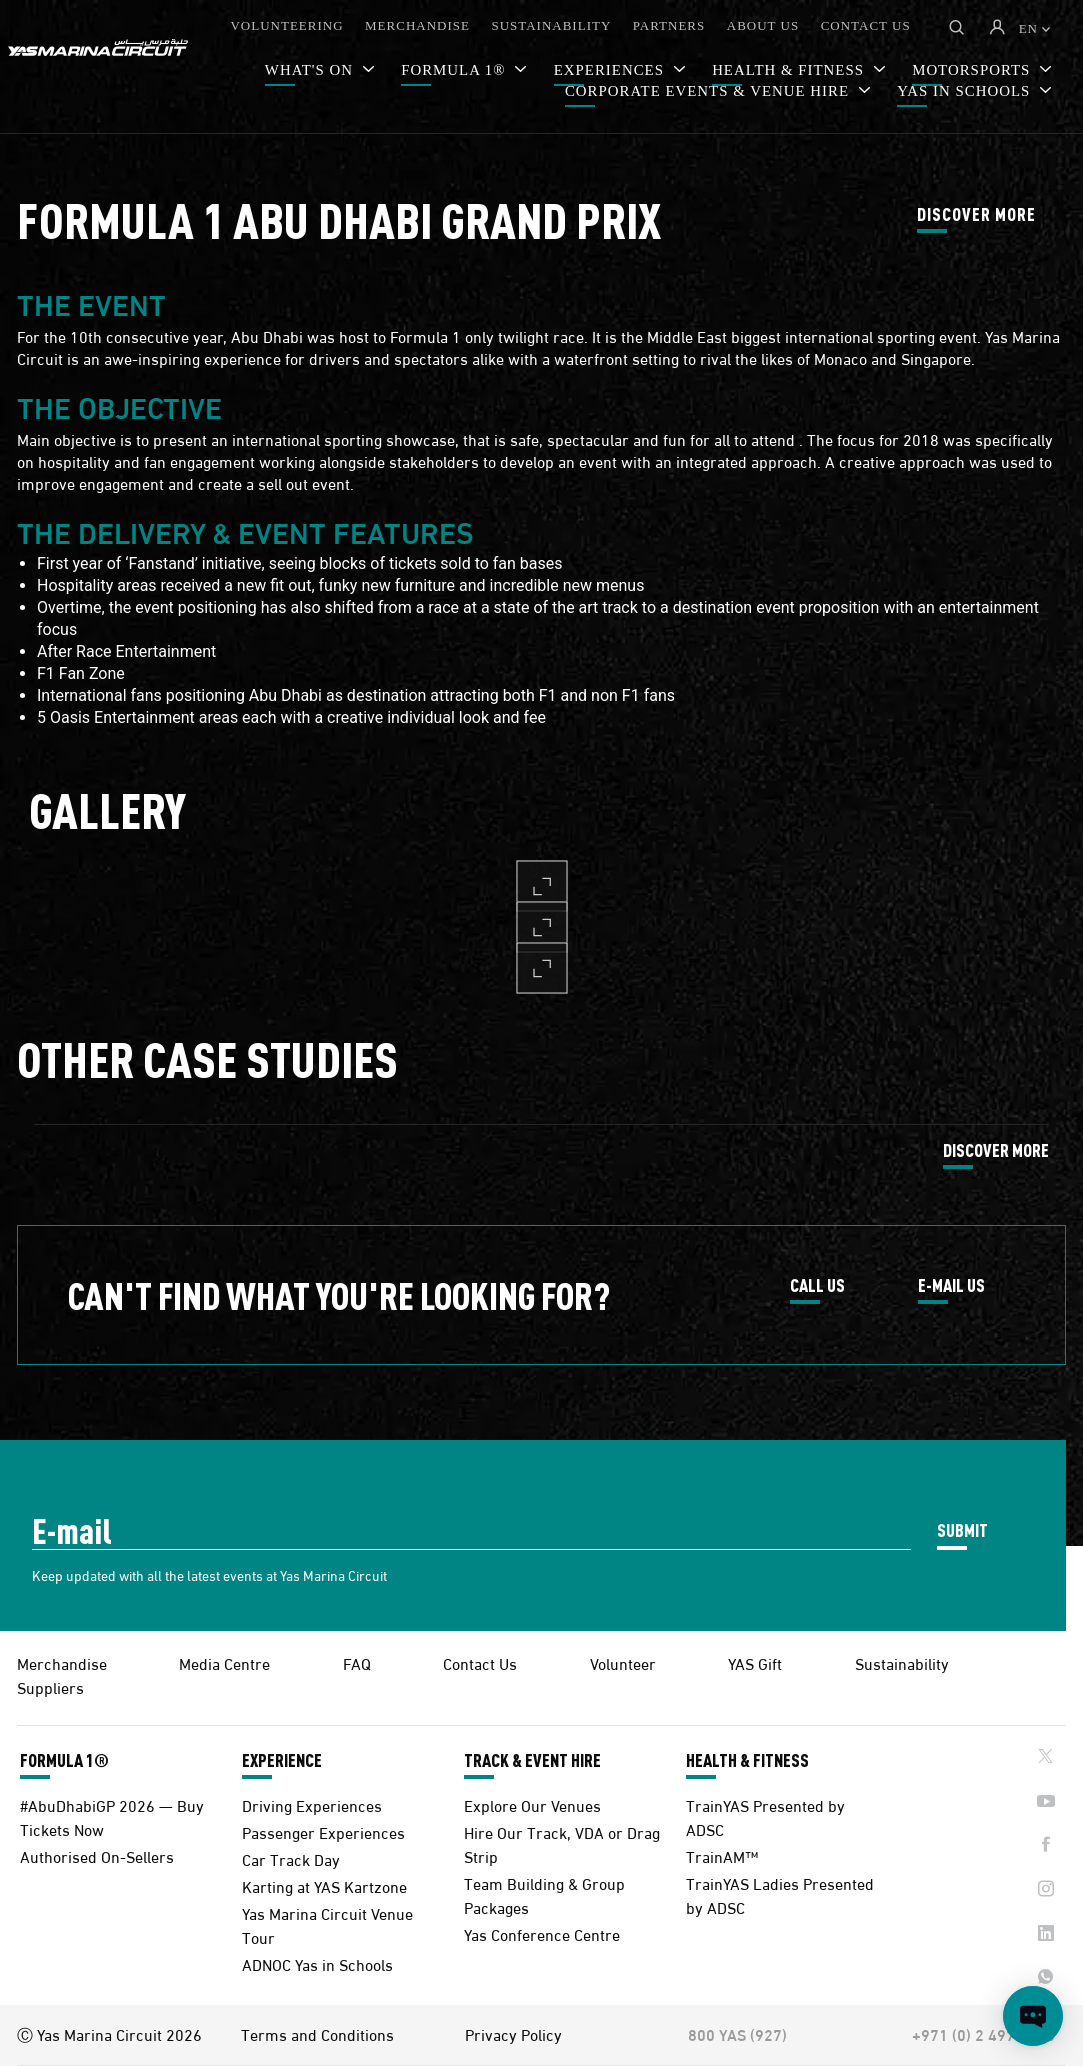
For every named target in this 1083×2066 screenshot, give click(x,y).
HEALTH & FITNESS (747, 1760)
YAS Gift (755, 1662)
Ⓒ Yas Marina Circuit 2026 (109, 2034)
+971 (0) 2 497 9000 (983, 2034)
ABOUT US (763, 25)
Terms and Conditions (317, 2034)
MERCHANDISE (417, 25)
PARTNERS (669, 25)
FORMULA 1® (455, 70)
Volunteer (623, 1662)
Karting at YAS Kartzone (324, 1885)
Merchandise (62, 1662)
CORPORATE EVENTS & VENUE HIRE (709, 91)
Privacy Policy (513, 2034)
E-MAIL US (951, 1286)
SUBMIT (962, 1529)
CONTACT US (866, 25)
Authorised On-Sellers (97, 1855)
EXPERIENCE (282, 1760)
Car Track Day (291, 1858)
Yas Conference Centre (542, 1933)
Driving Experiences (312, 1804)
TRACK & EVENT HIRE (532, 1760)
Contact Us (480, 1662)
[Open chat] (1033, 2016)
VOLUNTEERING (286, 25)
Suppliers (50, 1686)
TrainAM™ (722, 1855)
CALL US (817, 1286)
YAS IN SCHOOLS (966, 91)
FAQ (357, 1662)
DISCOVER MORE (976, 215)
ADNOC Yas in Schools (317, 1963)
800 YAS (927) (737, 2034)
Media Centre (224, 1662)
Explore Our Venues (532, 1804)
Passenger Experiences (323, 1831)
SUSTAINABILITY (551, 25)
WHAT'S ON (311, 70)
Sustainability (902, 1662)
